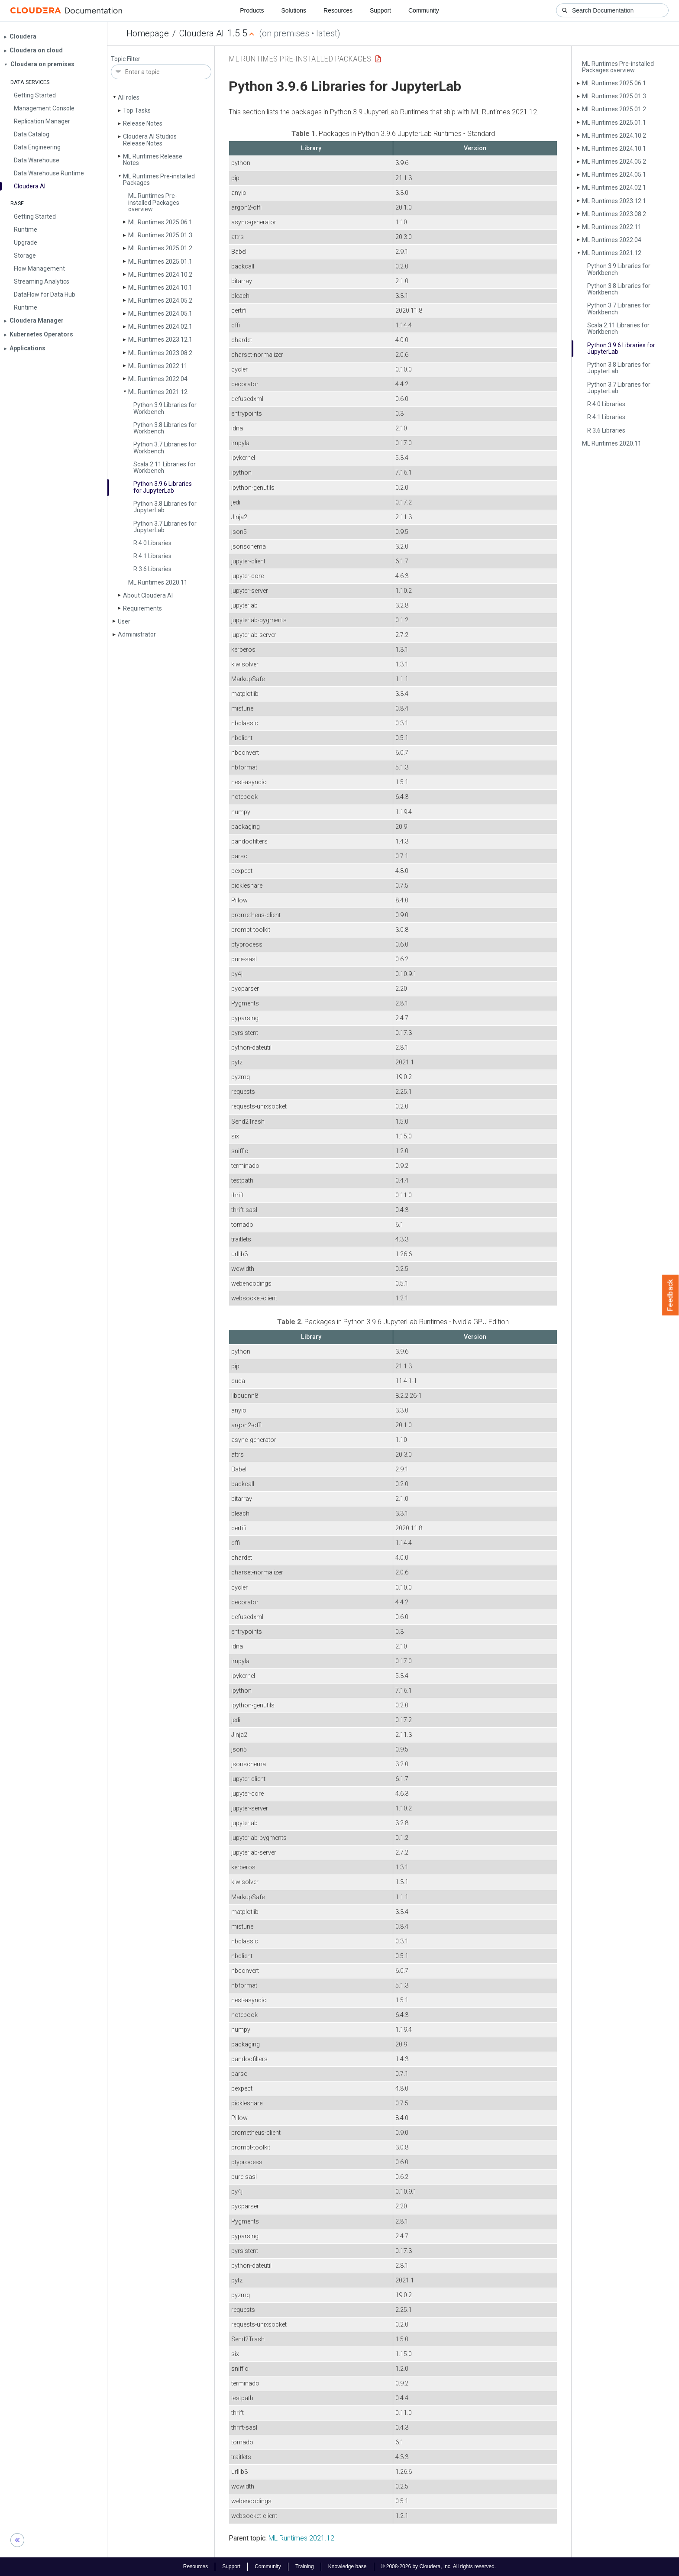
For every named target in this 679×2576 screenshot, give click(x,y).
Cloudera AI (201, 33)
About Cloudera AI (148, 595)
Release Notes (142, 123)
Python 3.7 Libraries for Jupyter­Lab (165, 526)
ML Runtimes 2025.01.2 (160, 248)
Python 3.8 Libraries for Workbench (165, 428)
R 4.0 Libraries (152, 543)
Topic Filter (125, 59)
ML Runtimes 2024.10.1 (160, 287)
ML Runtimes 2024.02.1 (160, 326)
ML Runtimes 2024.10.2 (160, 274)
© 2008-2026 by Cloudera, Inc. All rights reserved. (438, 2566)
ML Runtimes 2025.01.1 (160, 261)
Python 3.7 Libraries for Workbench (165, 447)
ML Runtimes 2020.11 (158, 582)
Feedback (670, 1295)
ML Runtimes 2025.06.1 (160, 222)
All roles (128, 97)
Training (304, 2566)
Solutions (293, 10)
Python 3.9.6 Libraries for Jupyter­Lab (162, 487)
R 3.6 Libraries (152, 569)
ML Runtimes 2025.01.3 (160, 235)
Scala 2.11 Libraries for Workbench (164, 467)
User (124, 621)
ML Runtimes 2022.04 (158, 378)
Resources (337, 10)
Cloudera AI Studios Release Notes (150, 139)
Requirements (142, 608)
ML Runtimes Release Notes (152, 159)
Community (423, 10)
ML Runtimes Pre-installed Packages (159, 179)
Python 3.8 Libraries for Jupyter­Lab (165, 507)
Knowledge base (347, 2566)
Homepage (147, 33)
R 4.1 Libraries (152, 556)
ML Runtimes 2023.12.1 (160, 339)
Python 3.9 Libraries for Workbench (165, 408)
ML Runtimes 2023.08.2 (160, 352)
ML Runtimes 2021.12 (158, 391)
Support (380, 10)
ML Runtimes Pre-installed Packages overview (153, 202)
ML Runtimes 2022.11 (158, 365)
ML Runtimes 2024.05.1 (160, 313)
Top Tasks (137, 110)
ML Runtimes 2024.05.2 (160, 300)
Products (252, 10)
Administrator (137, 634)
